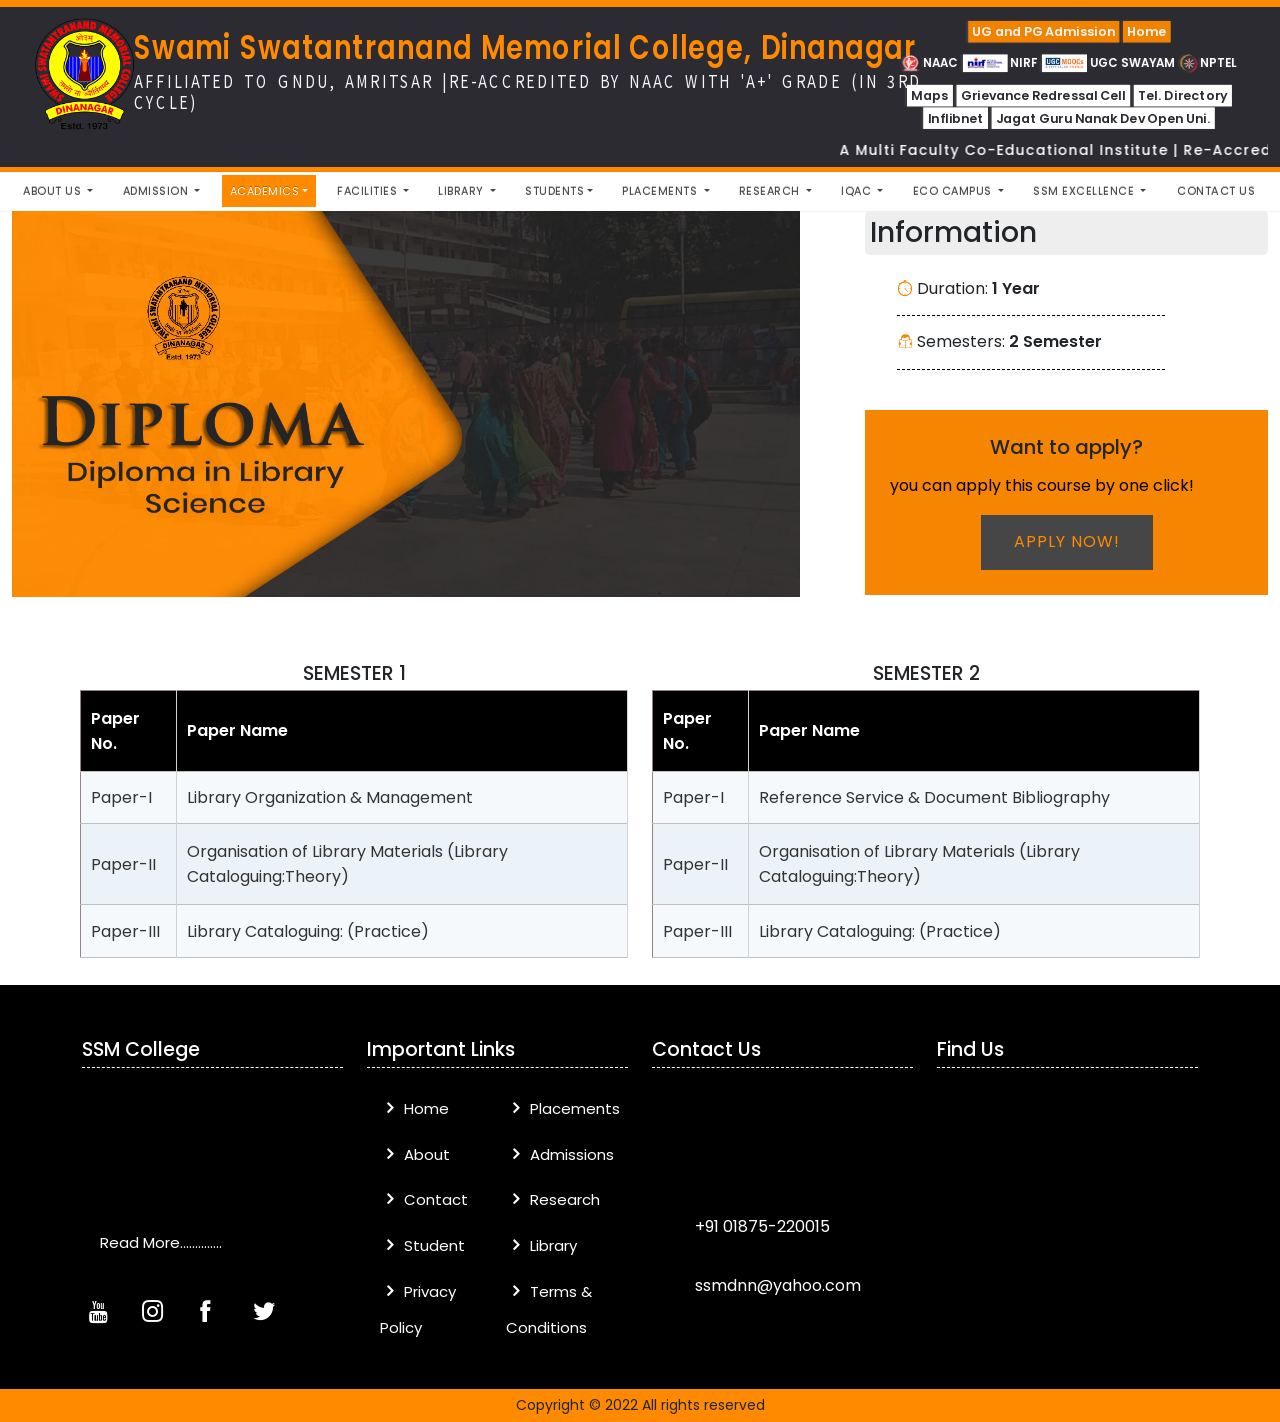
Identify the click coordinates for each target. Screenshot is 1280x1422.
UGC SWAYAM (1109, 62)
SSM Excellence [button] (1085, 191)
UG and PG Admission (1043, 31)
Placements (563, 1108)
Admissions (560, 1154)
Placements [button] (661, 191)
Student (422, 1245)
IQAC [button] (858, 191)
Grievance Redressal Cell (1042, 96)
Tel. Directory (1182, 96)
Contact (424, 1199)
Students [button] (554, 191)
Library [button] (462, 191)
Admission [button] (157, 191)
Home (1146, 31)
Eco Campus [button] (954, 191)
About (415, 1154)
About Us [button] (54, 191)
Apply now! (1067, 541)
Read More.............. (161, 1242)
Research (553, 1199)
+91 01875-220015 (760, 1226)
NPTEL (1207, 62)
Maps (929, 96)
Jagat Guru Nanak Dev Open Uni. (1103, 119)
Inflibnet (955, 119)
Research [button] (771, 191)
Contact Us (1216, 191)
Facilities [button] (369, 191)
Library (541, 1245)
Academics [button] (265, 191)
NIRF (1000, 62)
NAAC (930, 62)
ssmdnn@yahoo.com (776, 1285)
